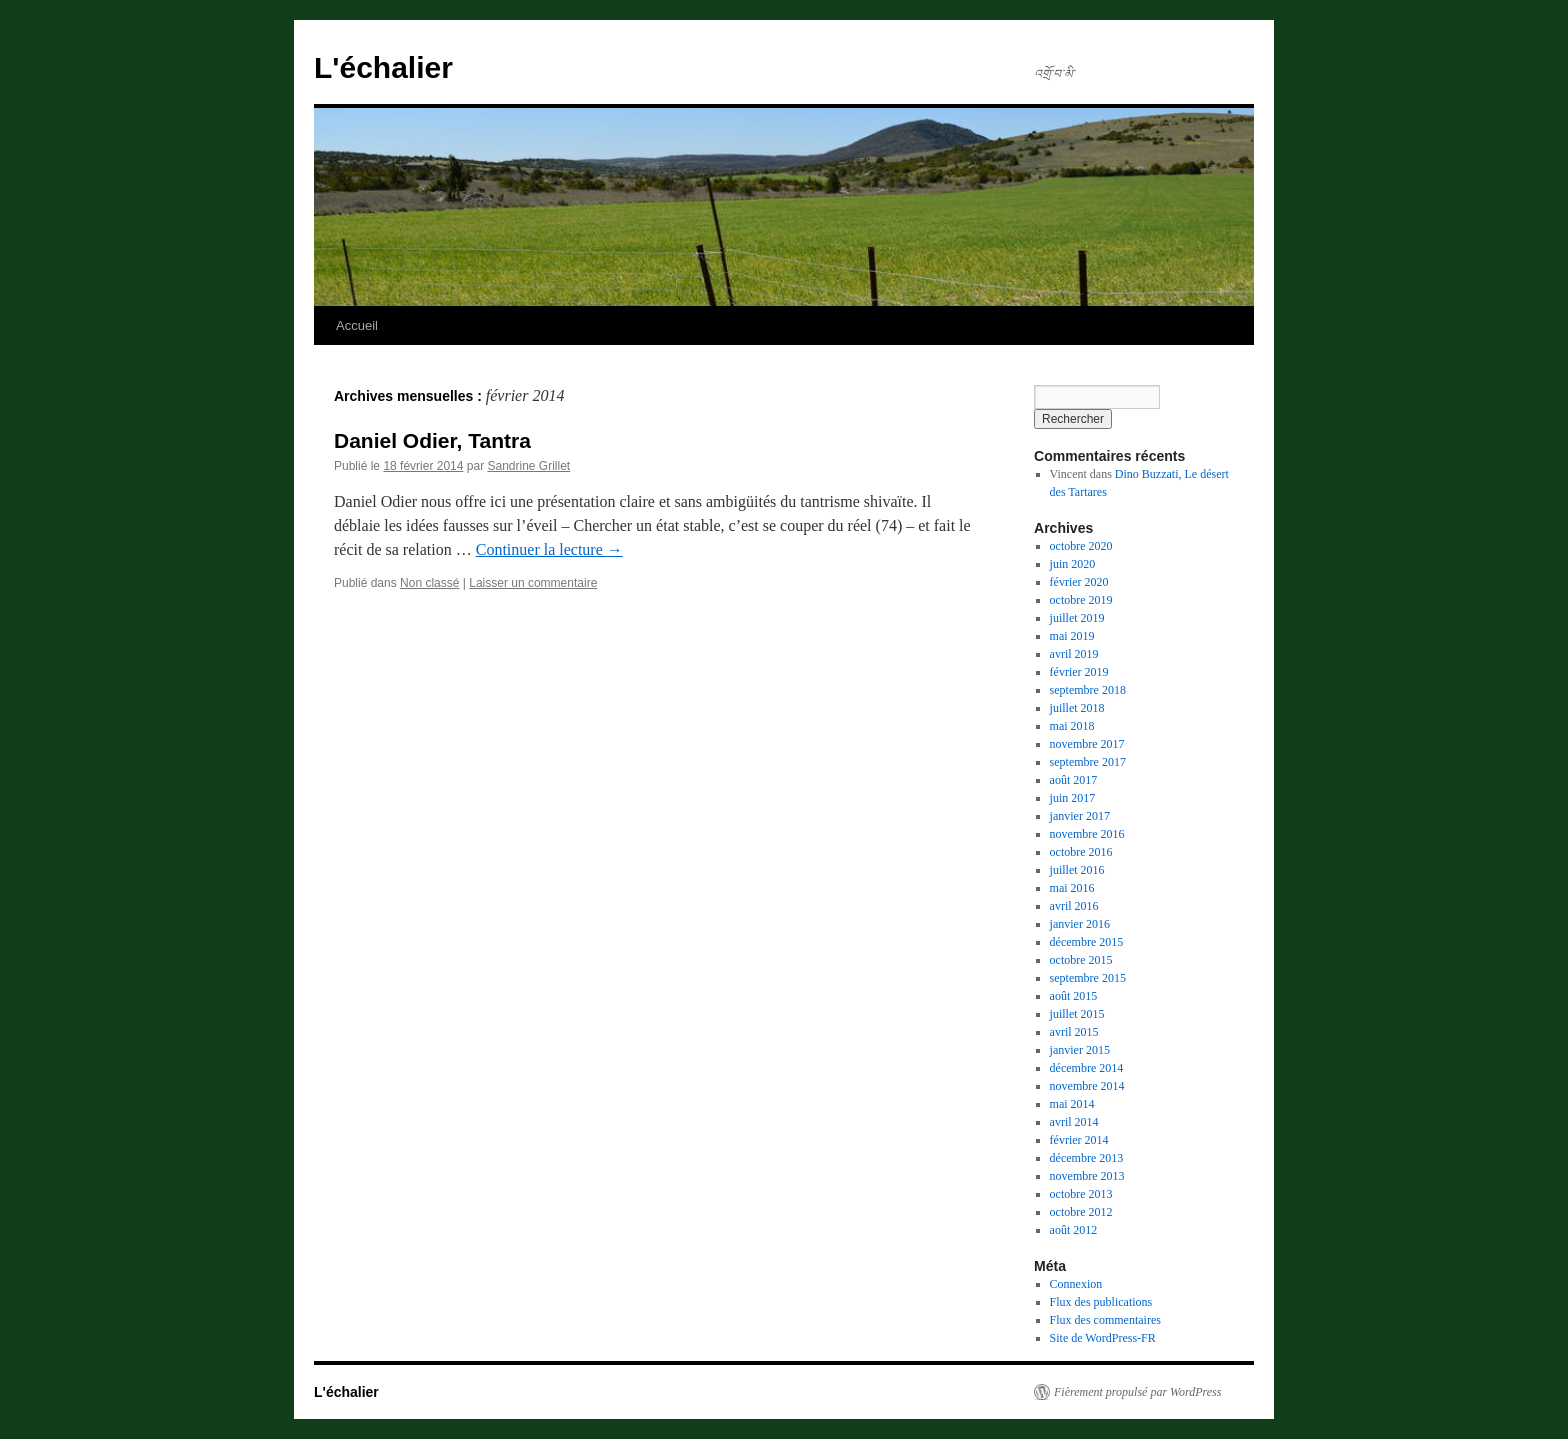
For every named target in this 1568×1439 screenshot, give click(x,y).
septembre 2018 (1088, 690)
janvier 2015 (1080, 1050)
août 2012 (1074, 1230)
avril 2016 (1074, 906)
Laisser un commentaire (533, 583)
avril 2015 (1074, 1032)
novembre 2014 (1087, 1086)
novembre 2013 (1087, 1176)
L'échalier (383, 67)
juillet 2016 (1077, 870)
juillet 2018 (1077, 708)
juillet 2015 (1077, 1014)
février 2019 (1079, 672)
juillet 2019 (1077, 618)
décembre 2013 (1087, 1158)
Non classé (429, 583)
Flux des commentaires (1105, 1320)
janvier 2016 (1080, 924)
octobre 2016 (1081, 852)
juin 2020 (1073, 564)
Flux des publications (1101, 1302)
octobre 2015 (1081, 960)
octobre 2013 (1081, 1194)
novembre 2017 (1087, 744)
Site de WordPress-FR (1103, 1338)
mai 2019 (1072, 636)
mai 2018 (1072, 726)
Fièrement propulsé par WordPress (1137, 1392)
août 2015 (1074, 996)
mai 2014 (1072, 1104)
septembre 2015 (1088, 978)
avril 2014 (1074, 1122)
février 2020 (1079, 582)
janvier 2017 (1080, 816)
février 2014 (1079, 1140)
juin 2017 (1073, 798)
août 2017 (1074, 780)
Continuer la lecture (549, 549)
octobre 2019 (1081, 600)
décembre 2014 (1087, 1068)
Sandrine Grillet (528, 466)
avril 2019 (1074, 654)
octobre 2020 (1081, 546)
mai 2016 (1072, 888)
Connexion (1076, 1284)
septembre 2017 (1088, 762)
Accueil (357, 325)
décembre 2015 (1087, 942)
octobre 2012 (1081, 1212)
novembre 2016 (1087, 834)
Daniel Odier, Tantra (432, 440)
